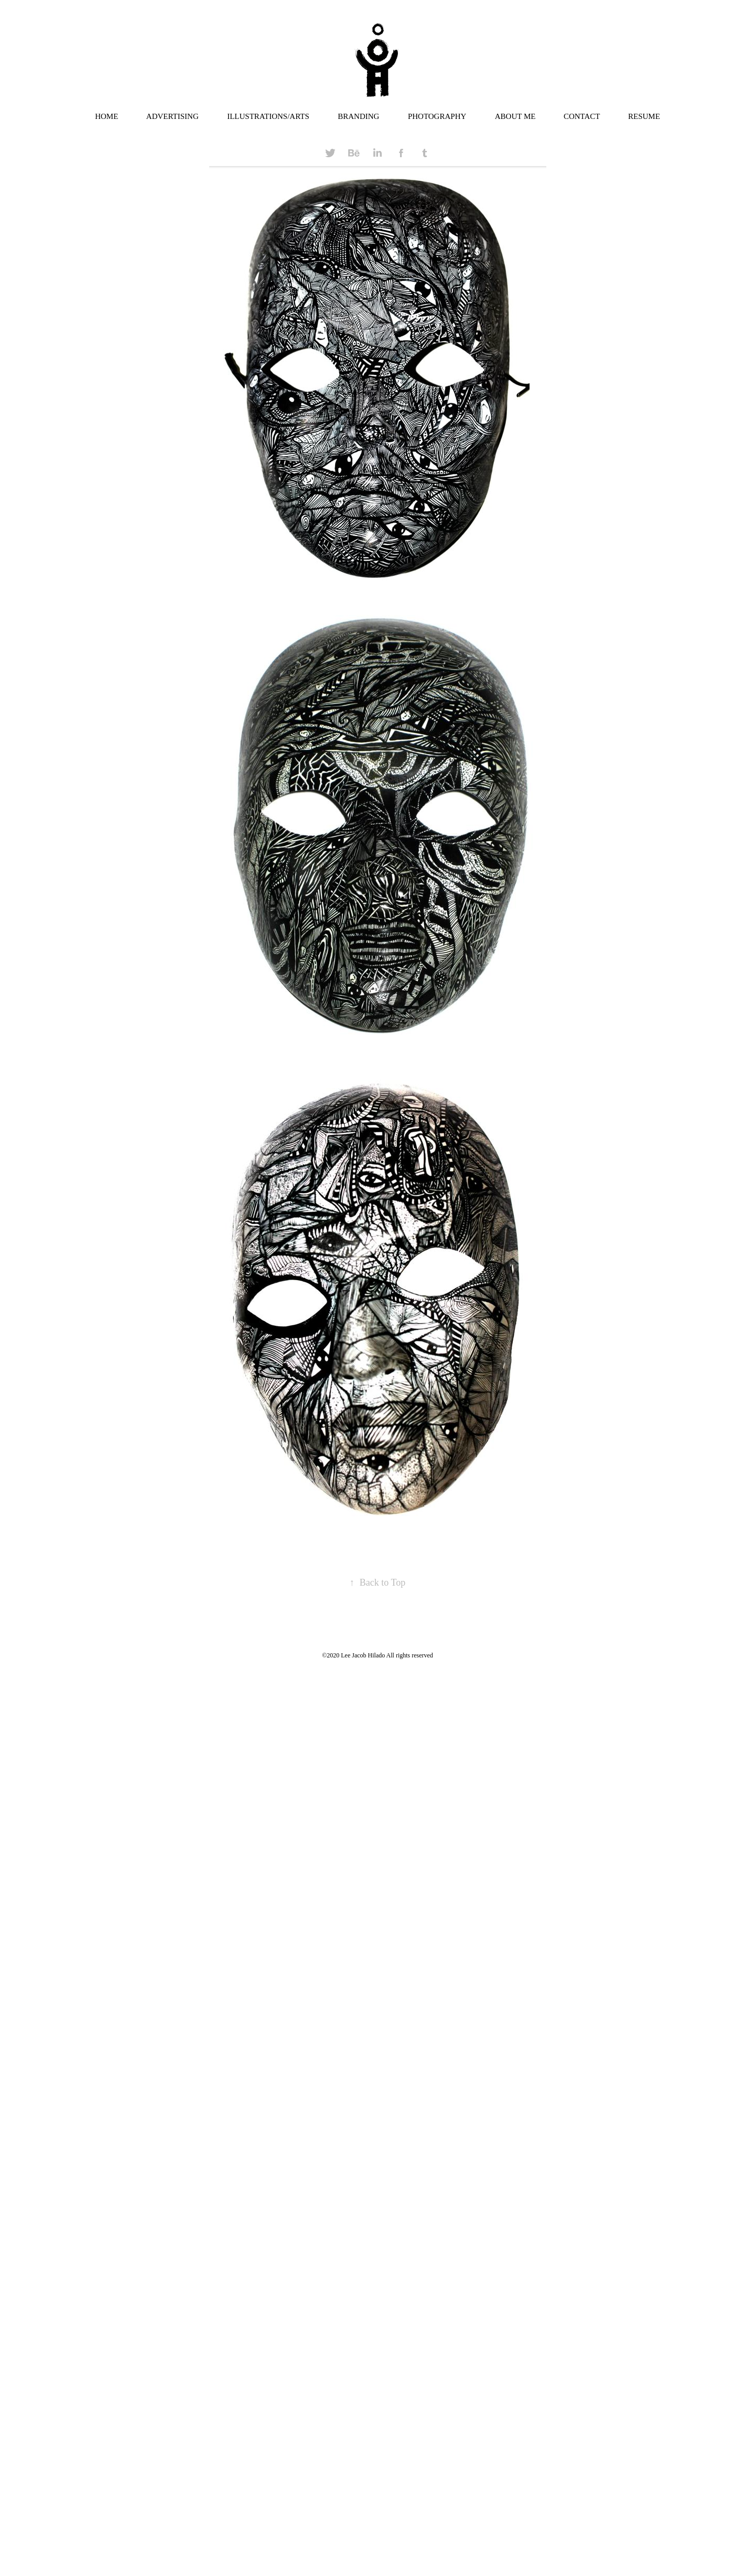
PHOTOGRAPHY (437, 116)
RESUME (644, 116)
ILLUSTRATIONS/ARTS (268, 116)
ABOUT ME (515, 116)
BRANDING (358, 116)
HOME (106, 116)
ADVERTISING (172, 116)
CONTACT (582, 116)
